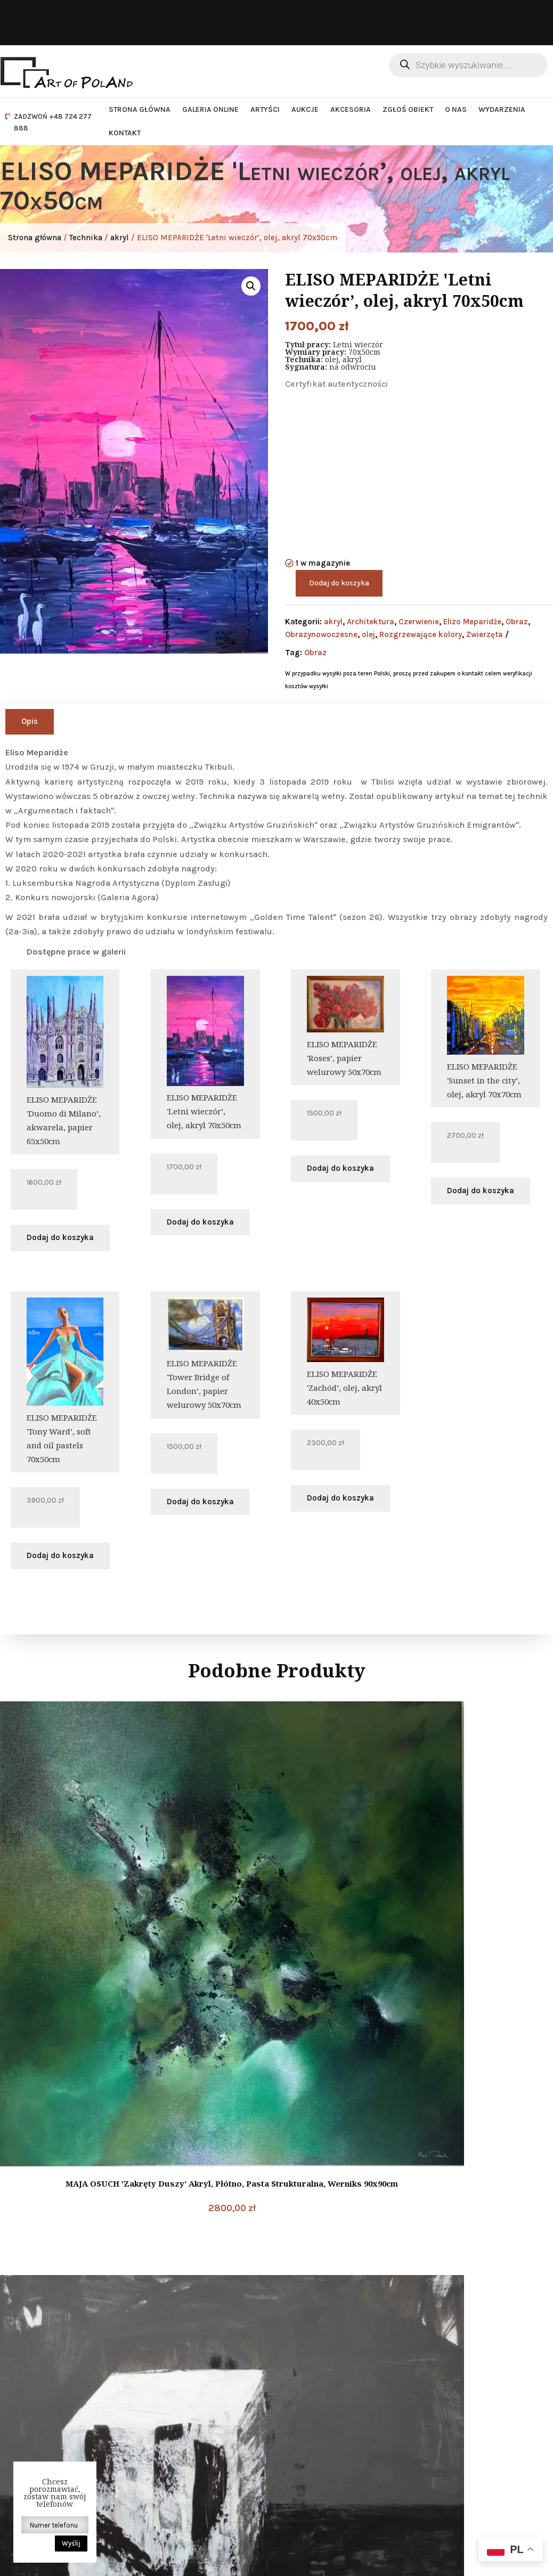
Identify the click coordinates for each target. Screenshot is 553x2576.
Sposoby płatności (330, 2461)
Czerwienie (419, 621)
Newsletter (460, 2397)
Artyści (265, 109)
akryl (119, 237)
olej (368, 634)
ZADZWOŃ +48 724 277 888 (53, 122)
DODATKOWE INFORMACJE (316, 2352)
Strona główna (139, 109)
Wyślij (71, 2543)
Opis (29, 721)
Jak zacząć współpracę (339, 2433)
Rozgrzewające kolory (420, 634)
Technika (85, 237)
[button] (251, 286)
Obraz (517, 621)
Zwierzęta (484, 634)
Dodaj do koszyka (339, 583)
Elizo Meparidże (472, 621)
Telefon (181, 2433)
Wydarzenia (501, 109)
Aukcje (305, 109)
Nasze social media (467, 2340)
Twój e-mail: (455, 2449)
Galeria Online (210, 109)
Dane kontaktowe (192, 2343)
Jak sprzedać (320, 2447)
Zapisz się (490, 2484)
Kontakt (125, 132)
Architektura (370, 621)
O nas (456, 109)
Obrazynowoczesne (321, 634)
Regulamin (316, 2405)
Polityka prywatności (335, 2391)
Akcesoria (350, 109)
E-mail (180, 2365)
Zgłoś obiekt (408, 109)
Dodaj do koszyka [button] (60, 1237)
